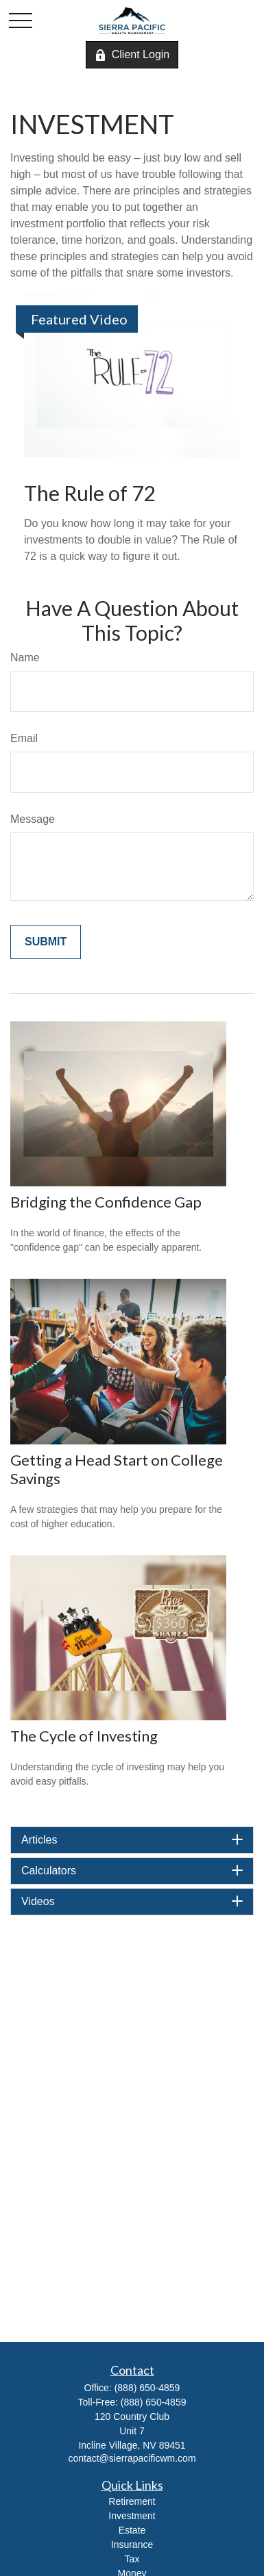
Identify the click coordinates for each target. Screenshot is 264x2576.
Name (25, 657)
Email (24, 738)
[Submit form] (45, 942)
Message (32, 819)
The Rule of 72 (89, 493)
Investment (131, 2515)
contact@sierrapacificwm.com (131, 2458)
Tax (132, 2558)
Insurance (132, 2544)
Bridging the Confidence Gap (106, 1202)
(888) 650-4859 (147, 2387)
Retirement (131, 2501)
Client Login (132, 55)
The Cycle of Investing (84, 1735)
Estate (132, 2530)
